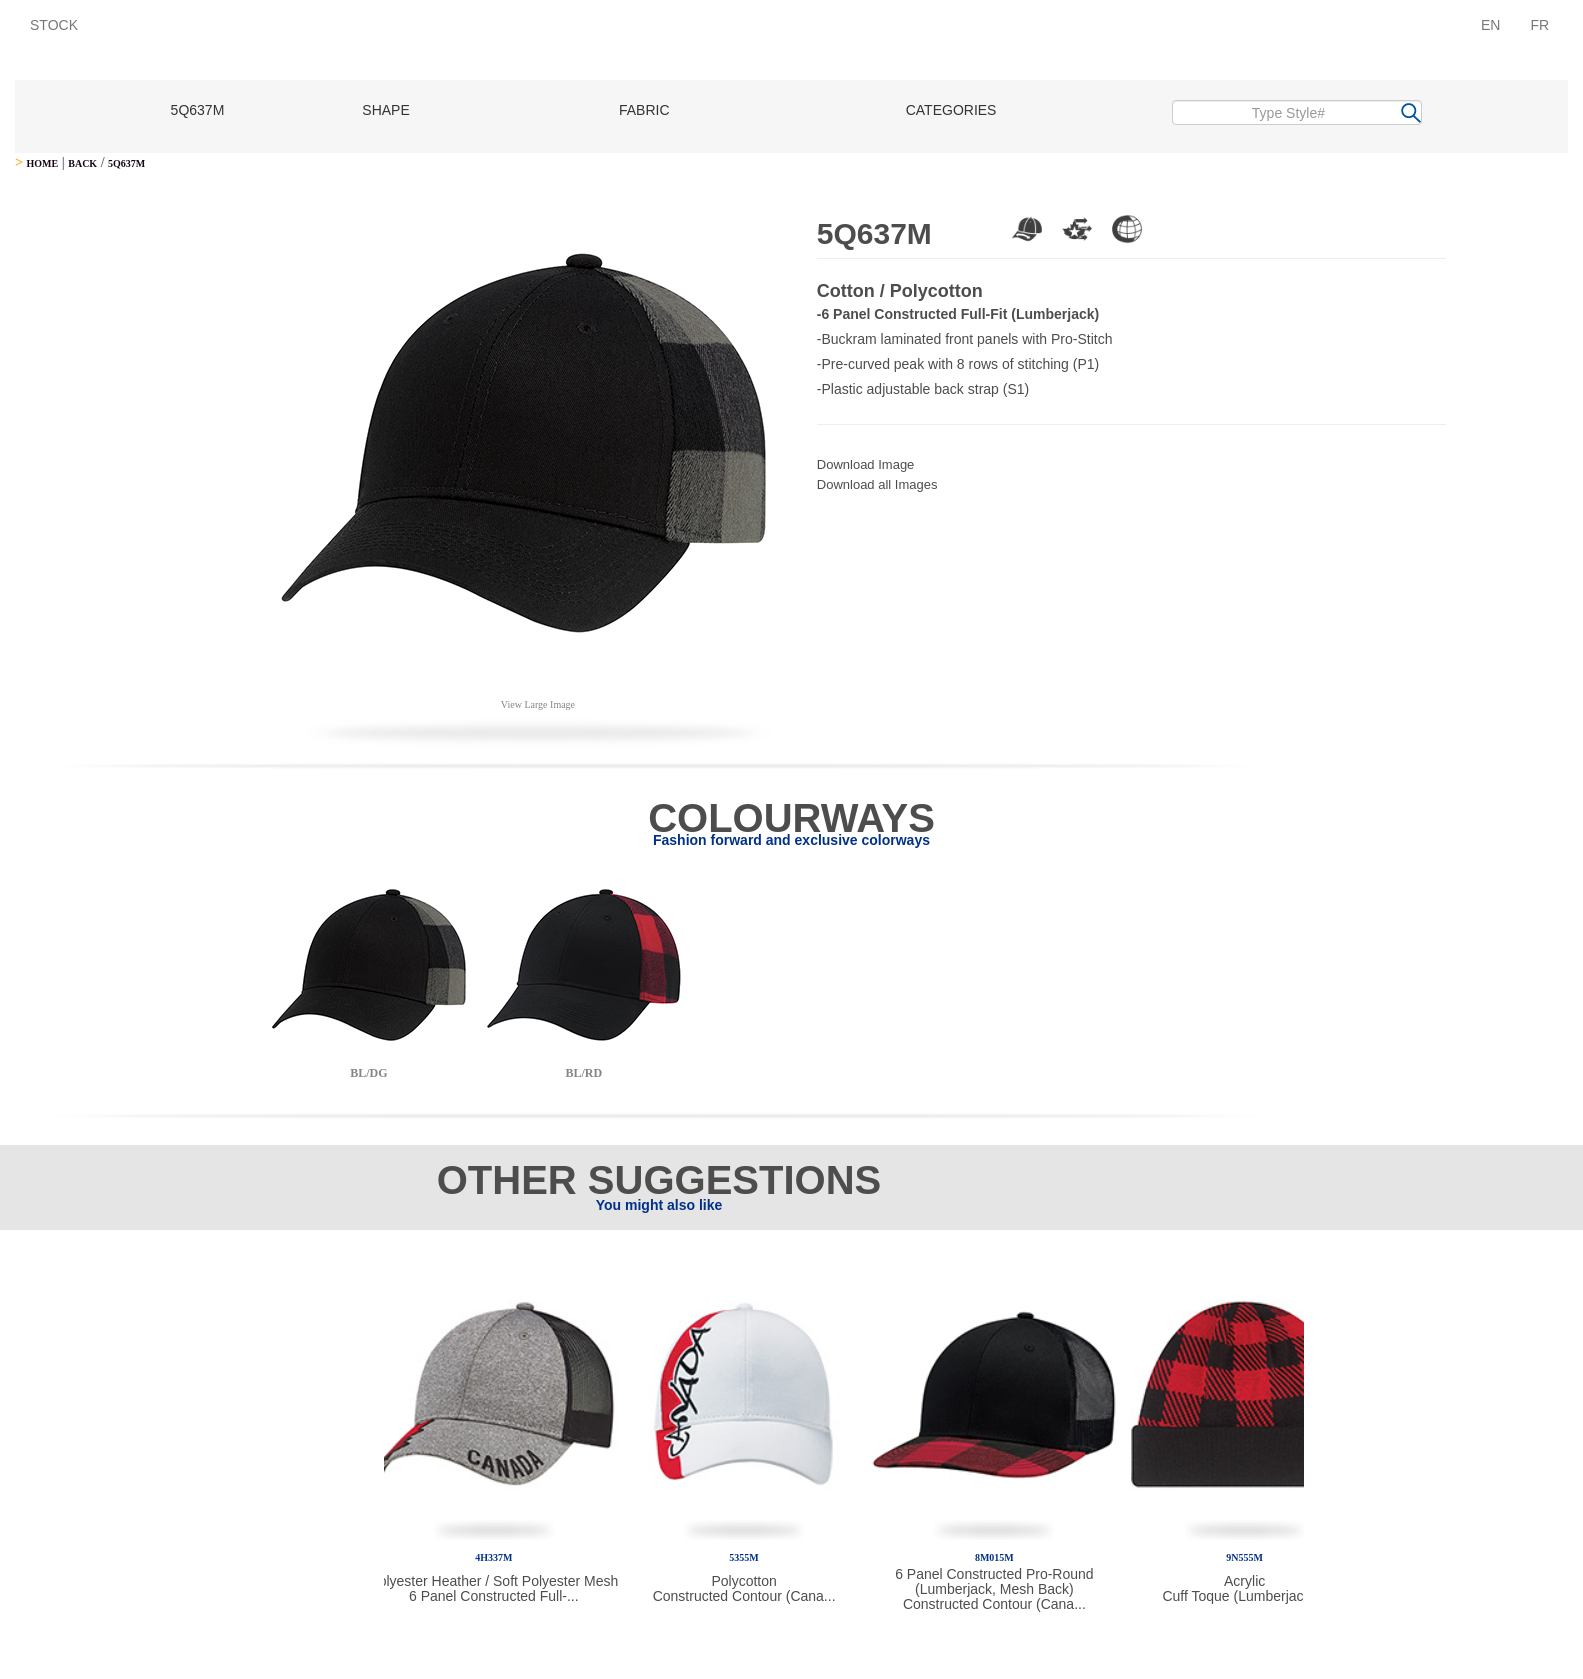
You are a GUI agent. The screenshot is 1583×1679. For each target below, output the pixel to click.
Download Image (866, 464)
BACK (82, 163)
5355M (743, 1557)
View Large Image (538, 704)
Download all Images (877, 484)
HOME (42, 163)
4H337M (493, 1557)
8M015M (994, 1557)
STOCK (54, 25)
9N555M (1244, 1557)
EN (1490, 25)
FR (1539, 25)
